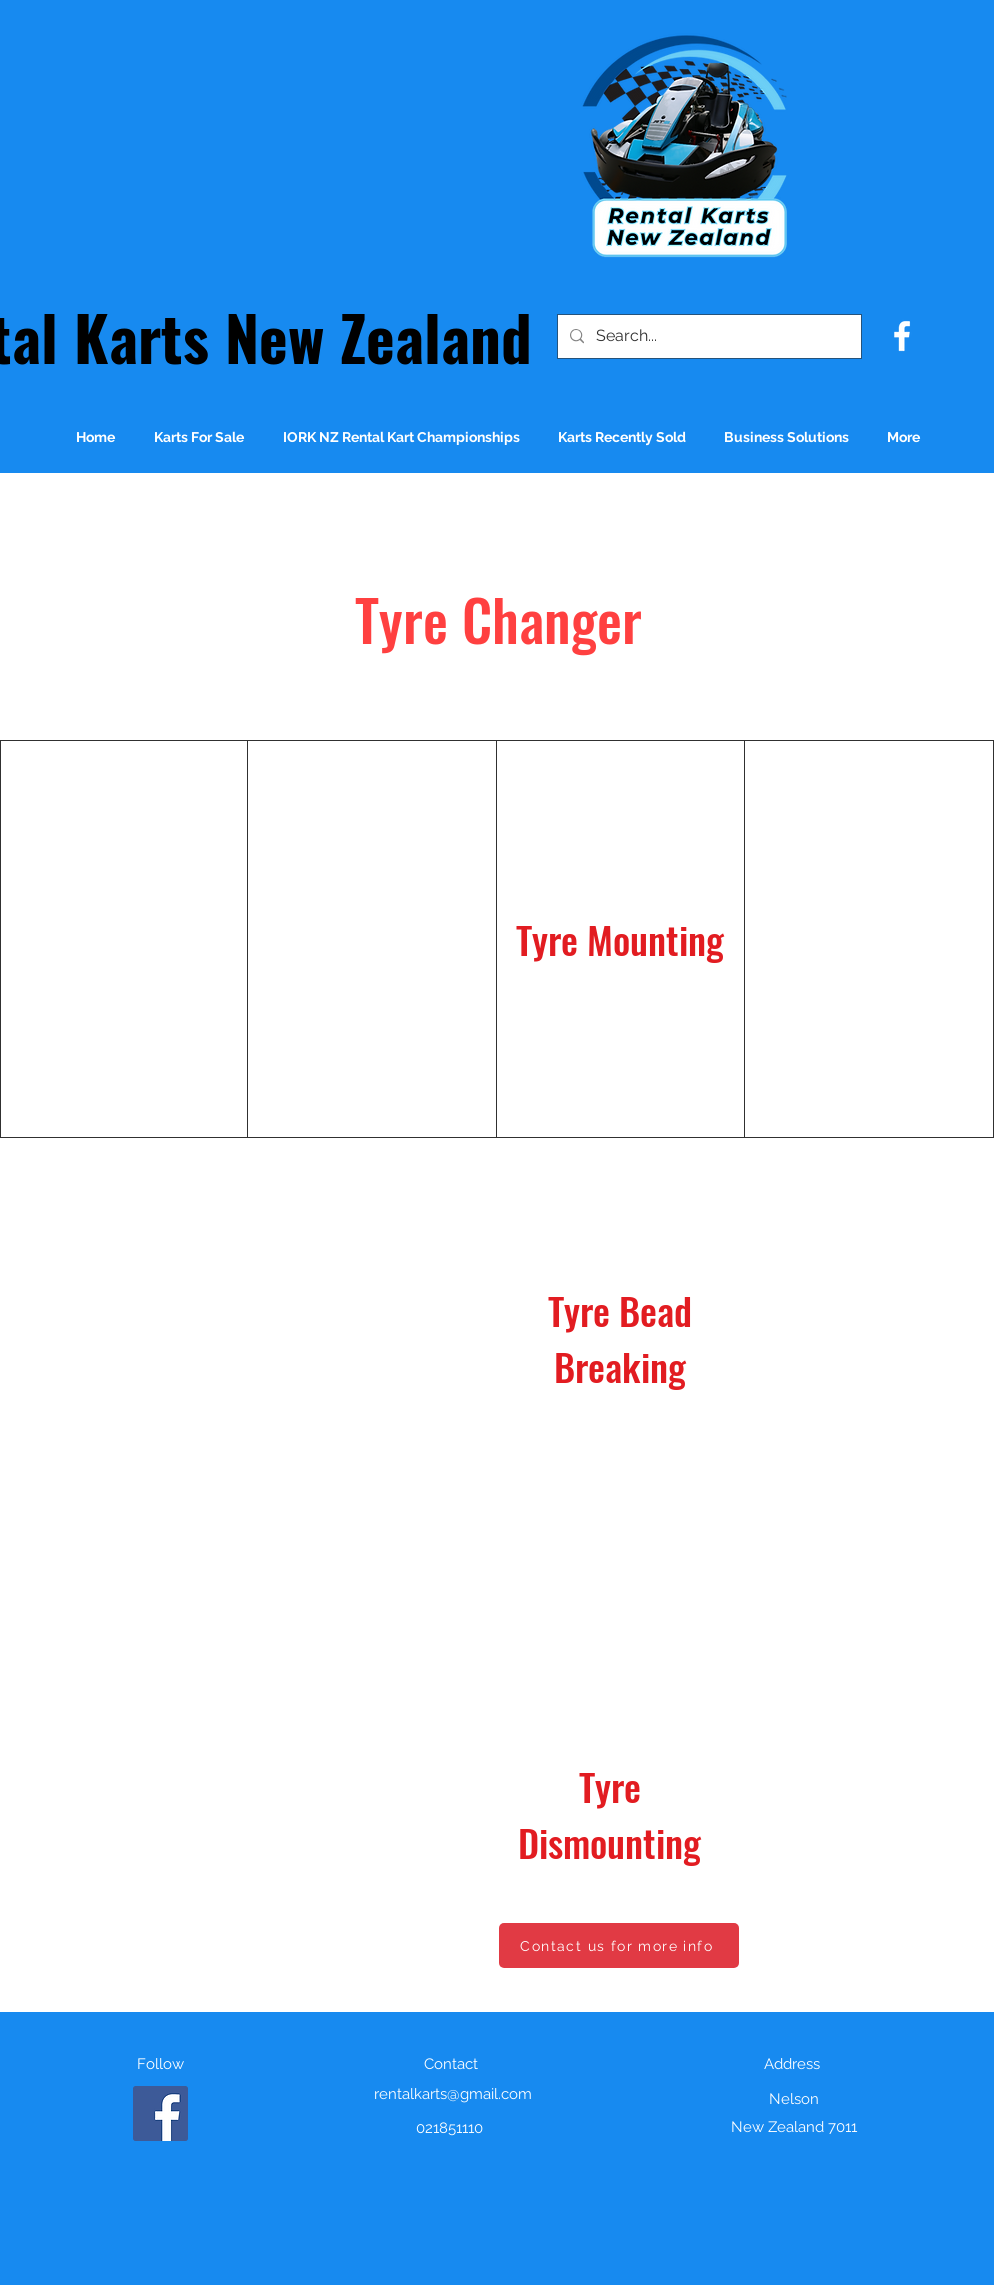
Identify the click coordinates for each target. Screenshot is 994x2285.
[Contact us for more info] (619, 1945)
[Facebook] (160, 2113)
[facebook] (902, 336)
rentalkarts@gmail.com (453, 2094)
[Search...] (707, 336)
